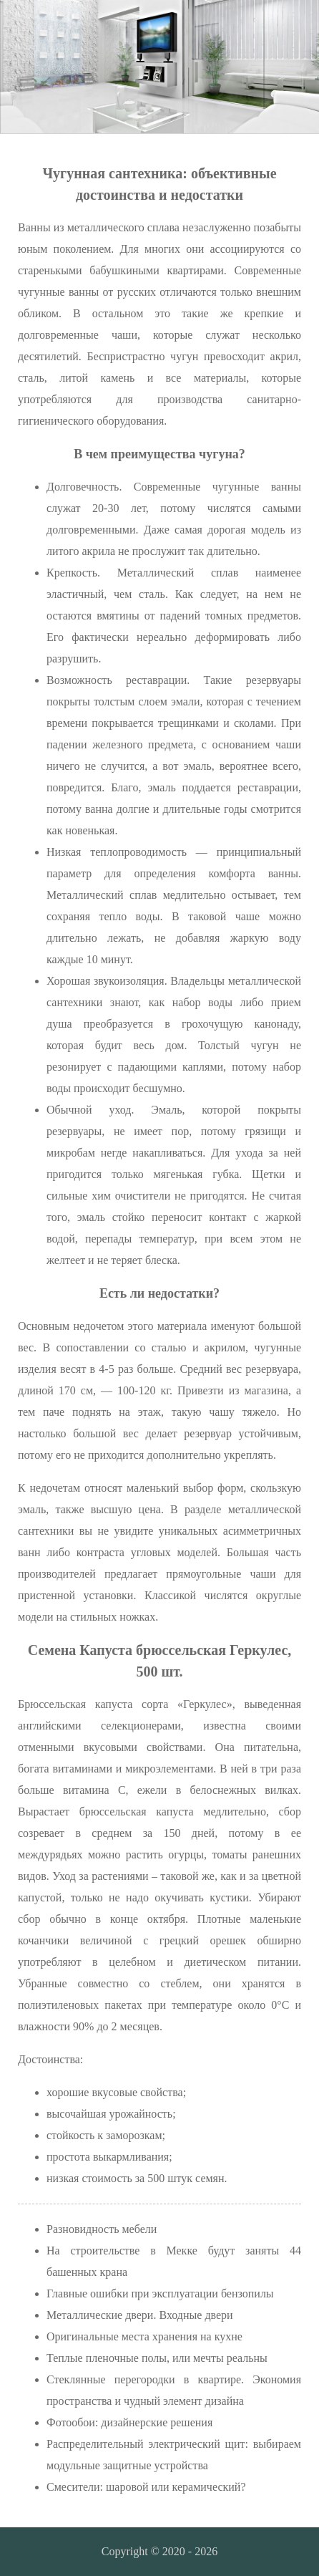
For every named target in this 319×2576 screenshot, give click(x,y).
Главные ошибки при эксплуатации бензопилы (160, 2293)
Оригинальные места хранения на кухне (144, 2336)
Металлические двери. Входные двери (139, 2315)
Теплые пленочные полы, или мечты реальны (157, 2358)
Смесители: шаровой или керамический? (146, 2487)
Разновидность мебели (101, 2229)
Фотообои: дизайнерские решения (129, 2422)
